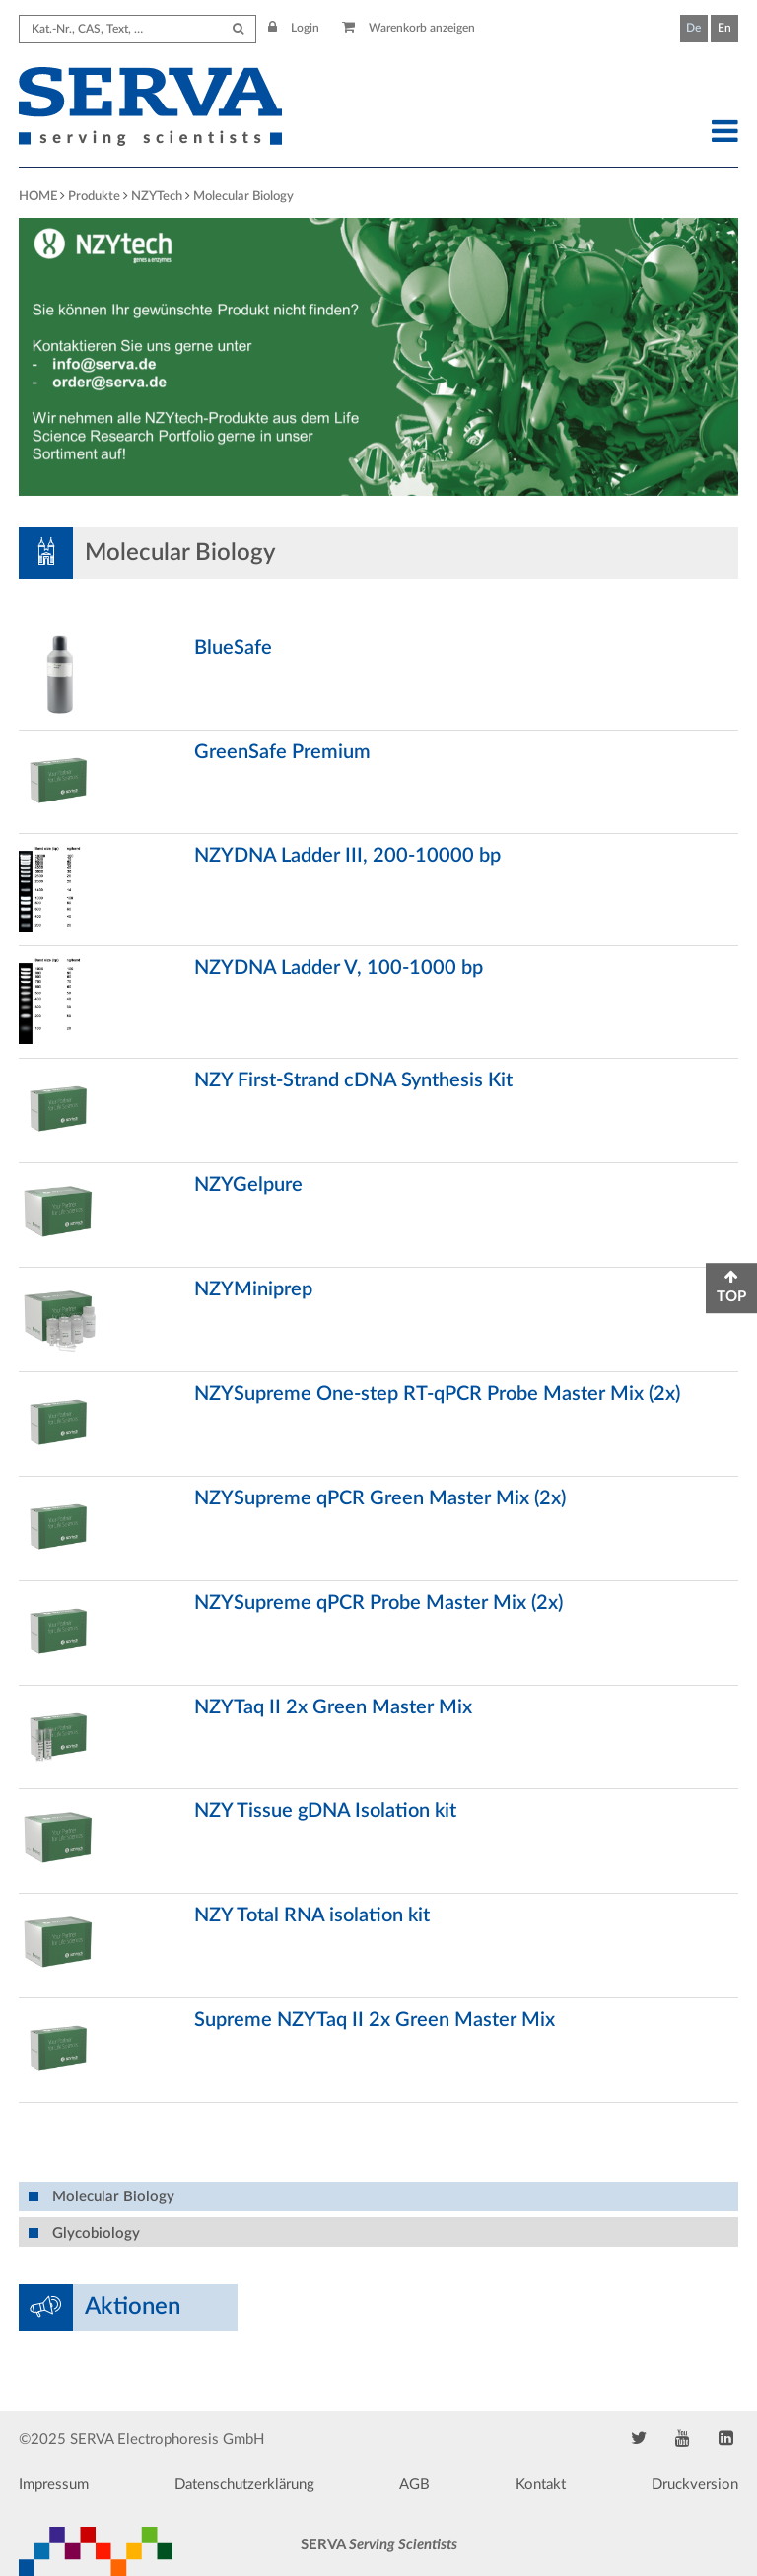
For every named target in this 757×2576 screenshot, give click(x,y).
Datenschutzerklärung (244, 2484)
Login (293, 28)
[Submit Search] (238, 29)
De (693, 28)
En (724, 28)
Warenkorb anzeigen (408, 28)
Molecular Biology (243, 196)
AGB (414, 2484)
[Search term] (137, 29)
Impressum (54, 2484)
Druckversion (695, 2484)
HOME (38, 196)
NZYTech (156, 196)
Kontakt (541, 2484)
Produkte (94, 196)
